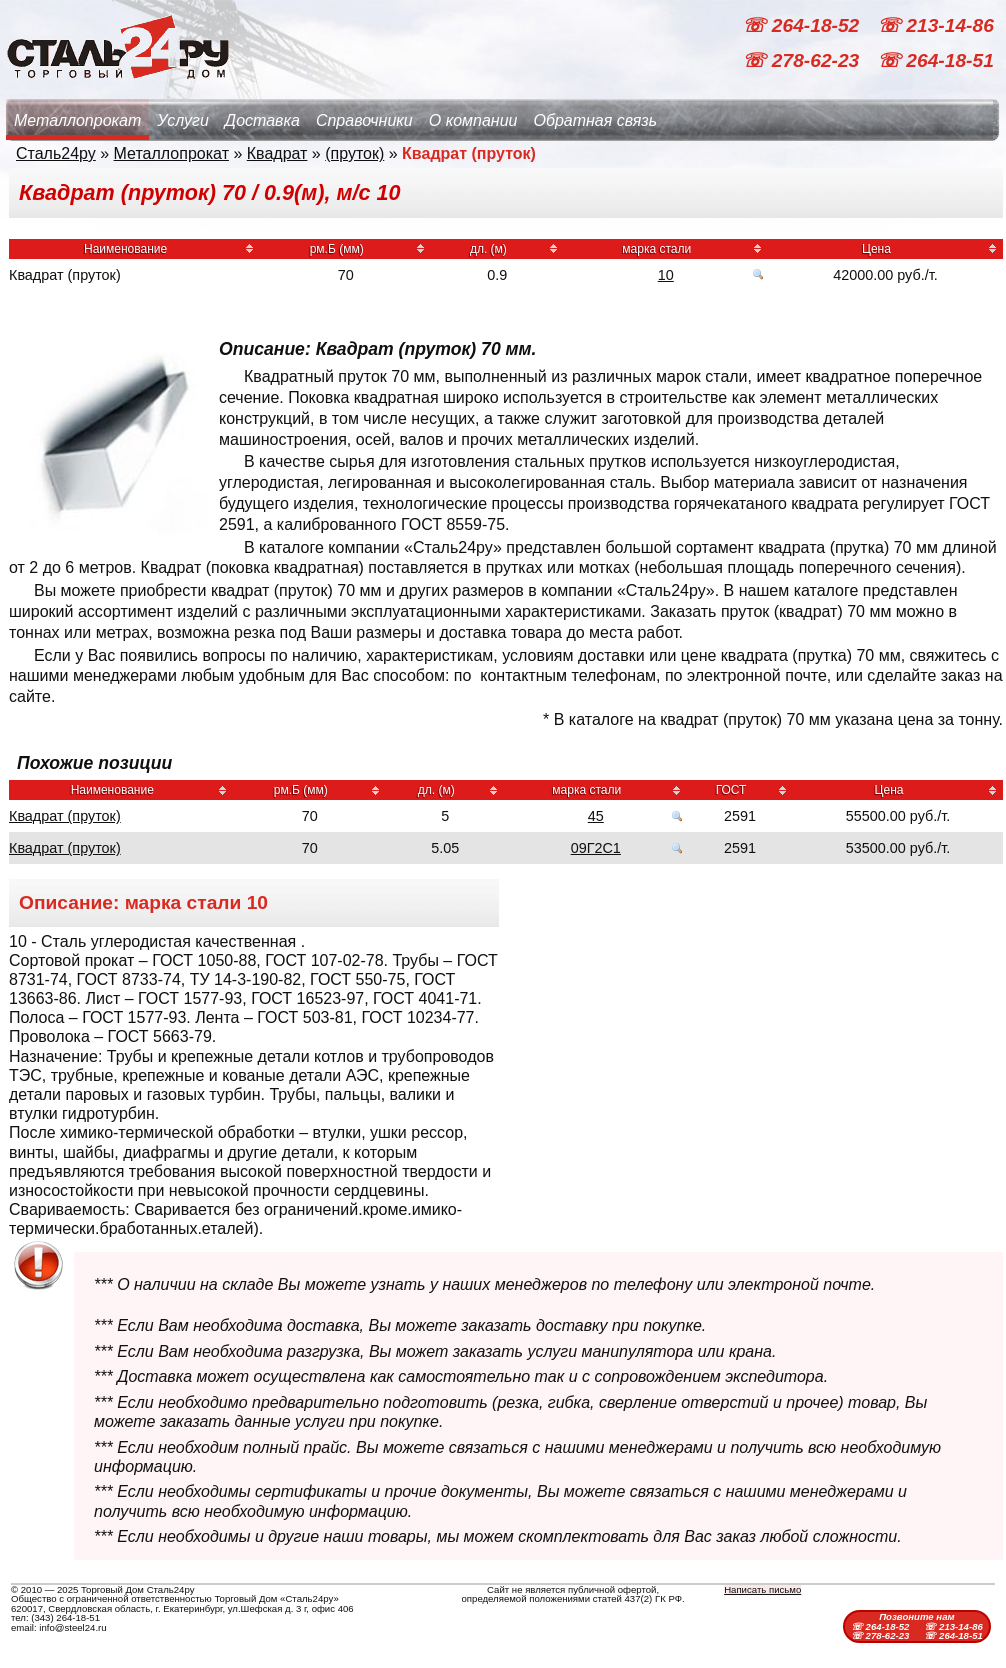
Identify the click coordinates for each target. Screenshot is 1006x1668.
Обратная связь (595, 120)
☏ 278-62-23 (803, 60)
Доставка (262, 120)
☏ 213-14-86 (935, 25)
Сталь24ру (56, 153)
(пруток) (354, 153)
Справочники (364, 120)
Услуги (183, 120)
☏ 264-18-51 (935, 60)
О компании (473, 120)
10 (666, 275)
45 (596, 816)
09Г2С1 (596, 848)
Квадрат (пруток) (65, 816)
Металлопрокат (77, 120)
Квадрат (277, 153)
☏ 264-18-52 (803, 25)
